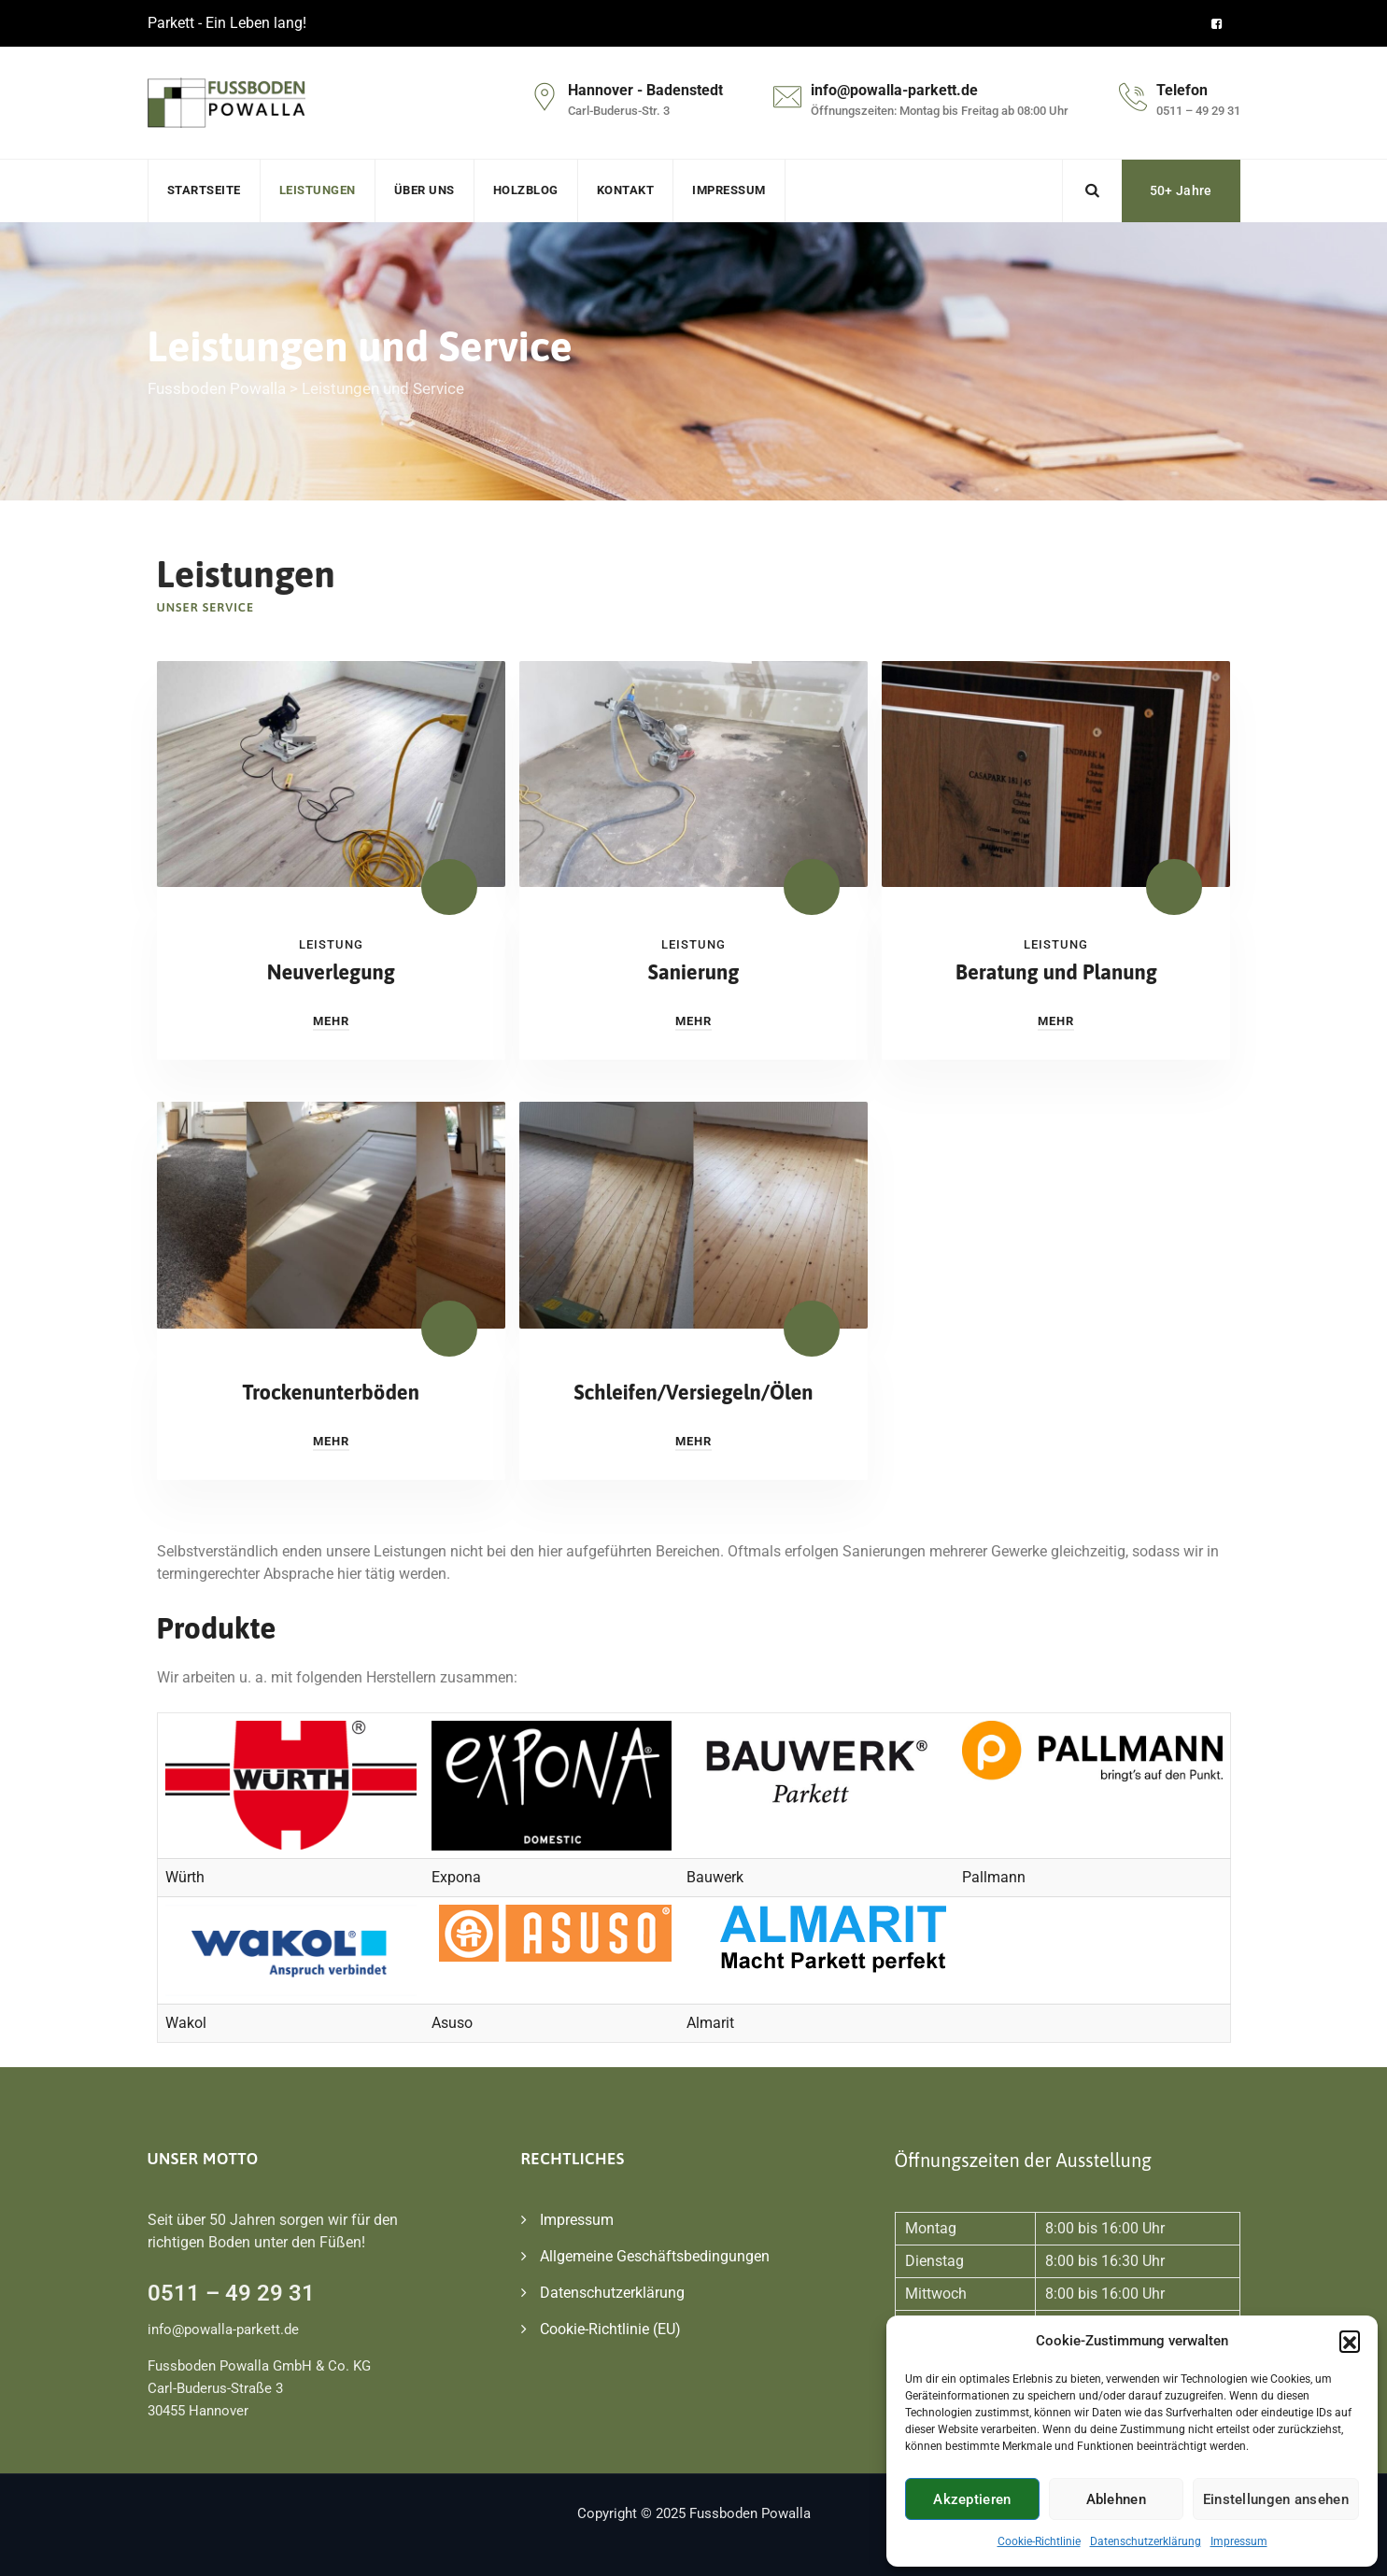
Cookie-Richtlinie (1039, 2541)
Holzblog (526, 190)
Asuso (452, 2023)
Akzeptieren (972, 2499)
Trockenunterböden (330, 1392)
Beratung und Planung (1056, 972)
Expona (456, 1877)
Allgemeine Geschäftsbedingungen (655, 2256)
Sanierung (694, 972)
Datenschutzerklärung (1145, 2541)
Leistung (331, 944)
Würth (185, 1877)
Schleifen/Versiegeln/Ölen (693, 1392)
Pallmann (994, 1877)
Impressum (1238, 2541)
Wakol (185, 2023)
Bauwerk (714, 1877)
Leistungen (317, 190)
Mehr (331, 1021)
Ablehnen (1116, 2499)
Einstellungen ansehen (1276, 2499)
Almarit (710, 2023)
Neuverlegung (331, 972)
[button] (1349, 2340)
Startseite (204, 190)
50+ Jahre (1181, 190)
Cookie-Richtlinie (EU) (610, 2329)
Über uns (424, 190)
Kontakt (626, 190)
